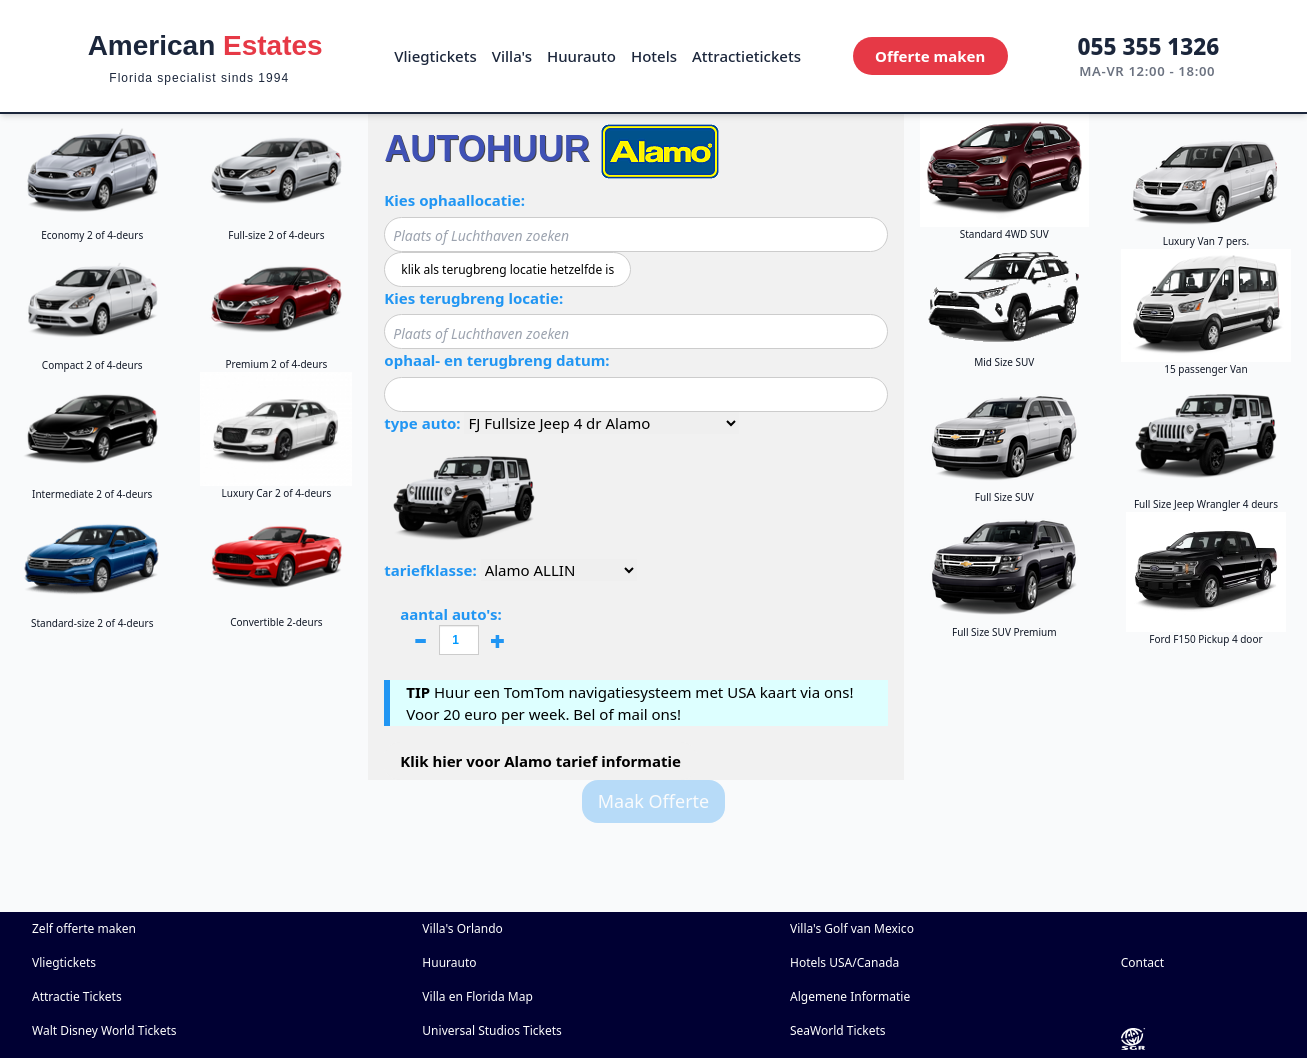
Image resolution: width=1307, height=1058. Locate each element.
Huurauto (581, 56)
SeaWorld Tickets (838, 1030)
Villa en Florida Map (477, 996)
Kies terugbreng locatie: (473, 298)
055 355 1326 (1149, 47)
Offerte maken (930, 56)
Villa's (512, 56)
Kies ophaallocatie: (454, 200)
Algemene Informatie (850, 996)
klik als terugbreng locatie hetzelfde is (507, 269)
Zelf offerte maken (84, 928)
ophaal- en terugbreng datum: (496, 360)
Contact (1142, 962)
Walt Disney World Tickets (104, 1030)
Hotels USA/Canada (844, 962)
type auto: (422, 423)
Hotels (654, 56)
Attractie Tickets (77, 996)
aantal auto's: (459, 632)
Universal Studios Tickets (492, 1030)
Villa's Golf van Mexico (852, 928)
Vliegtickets (435, 56)
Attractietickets (746, 56)
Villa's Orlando (462, 928)
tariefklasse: (430, 570)
